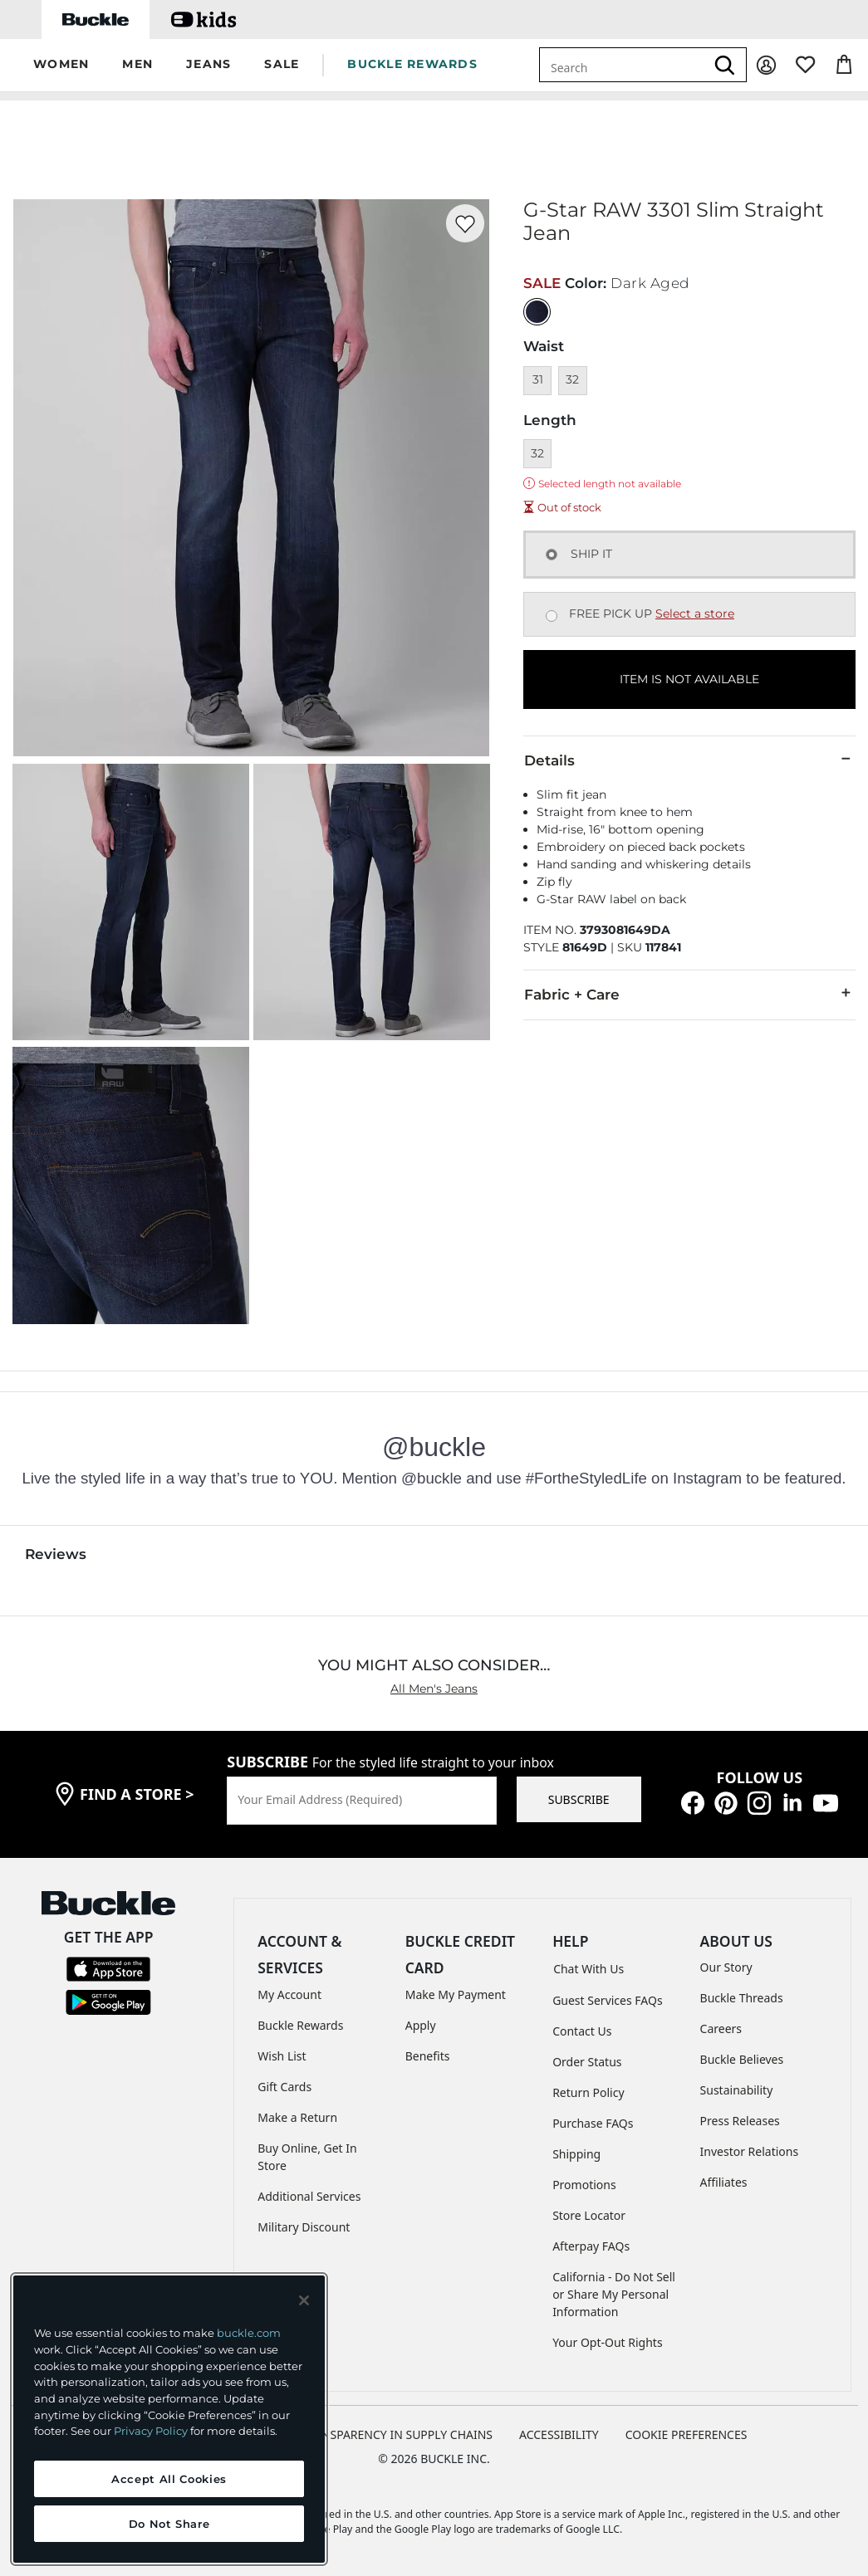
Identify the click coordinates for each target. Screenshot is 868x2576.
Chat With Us (588, 1969)
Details (689, 759)
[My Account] (766, 65)
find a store (137, 1794)
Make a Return (297, 2117)
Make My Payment (455, 1994)
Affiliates (724, 2182)
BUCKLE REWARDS (412, 63)
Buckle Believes (742, 2059)
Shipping (576, 2154)
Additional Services (308, 2196)
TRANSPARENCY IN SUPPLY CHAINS (396, 2434)
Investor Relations (749, 2151)
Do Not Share (169, 2523)
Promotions (584, 2184)
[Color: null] (537, 311)
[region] (169, 2419)
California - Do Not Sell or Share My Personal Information (613, 2294)
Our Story (726, 1967)
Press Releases (740, 2121)
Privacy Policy (151, 2430)
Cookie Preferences (686, 2434)
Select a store (694, 613)
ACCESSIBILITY (559, 2434)
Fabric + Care (689, 994)
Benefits (427, 2056)
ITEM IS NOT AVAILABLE (689, 679)
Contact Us (581, 2031)
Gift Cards (284, 2087)
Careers (721, 2028)
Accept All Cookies (169, 2479)
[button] (61, 65)
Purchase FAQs (592, 2123)
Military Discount (303, 2227)
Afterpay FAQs (591, 2246)
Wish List (281, 2056)
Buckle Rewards (300, 2025)
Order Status (586, 2062)
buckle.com (249, 2332)
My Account (289, 1994)
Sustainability (736, 2090)
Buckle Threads (741, 1998)
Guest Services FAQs (607, 2000)
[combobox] (622, 64)
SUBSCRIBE (579, 1799)
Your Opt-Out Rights (607, 2342)
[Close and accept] (304, 2300)
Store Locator (588, 2215)
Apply (420, 2025)
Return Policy (588, 2092)
